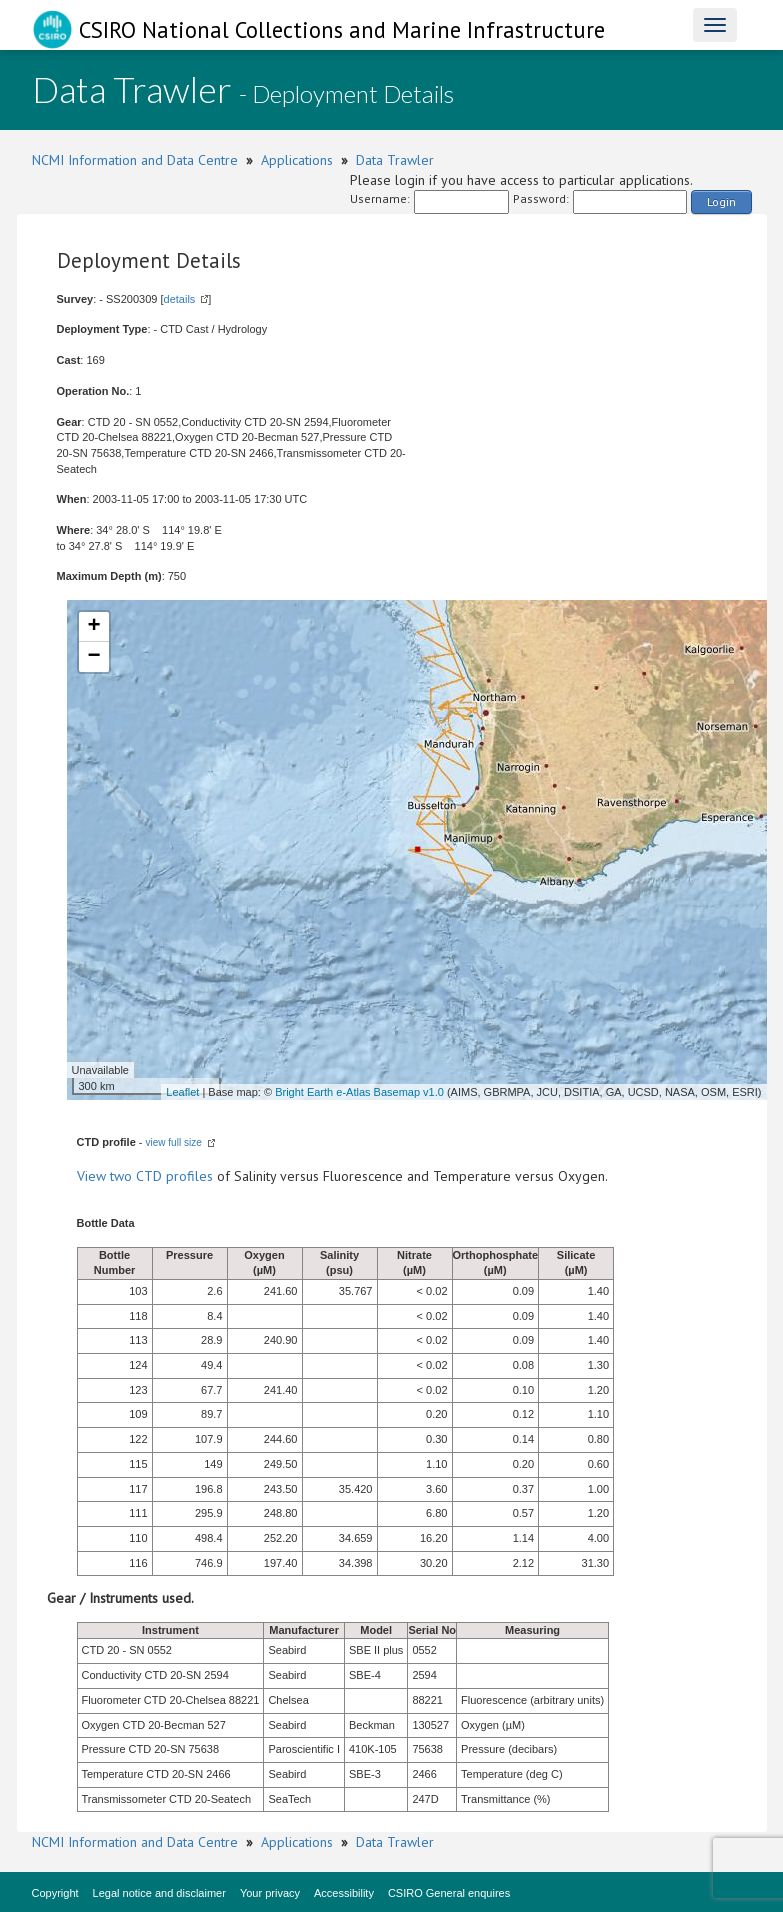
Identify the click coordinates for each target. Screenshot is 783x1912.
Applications (297, 160)
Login (721, 201)
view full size (174, 1142)
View (93, 1176)
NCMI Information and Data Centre (135, 160)
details (180, 299)
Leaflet (182, 1092)
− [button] (93, 657)
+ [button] (93, 627)
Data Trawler (395, 160)
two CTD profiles (161, 1176)
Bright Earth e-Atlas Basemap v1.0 (359, 1092)
